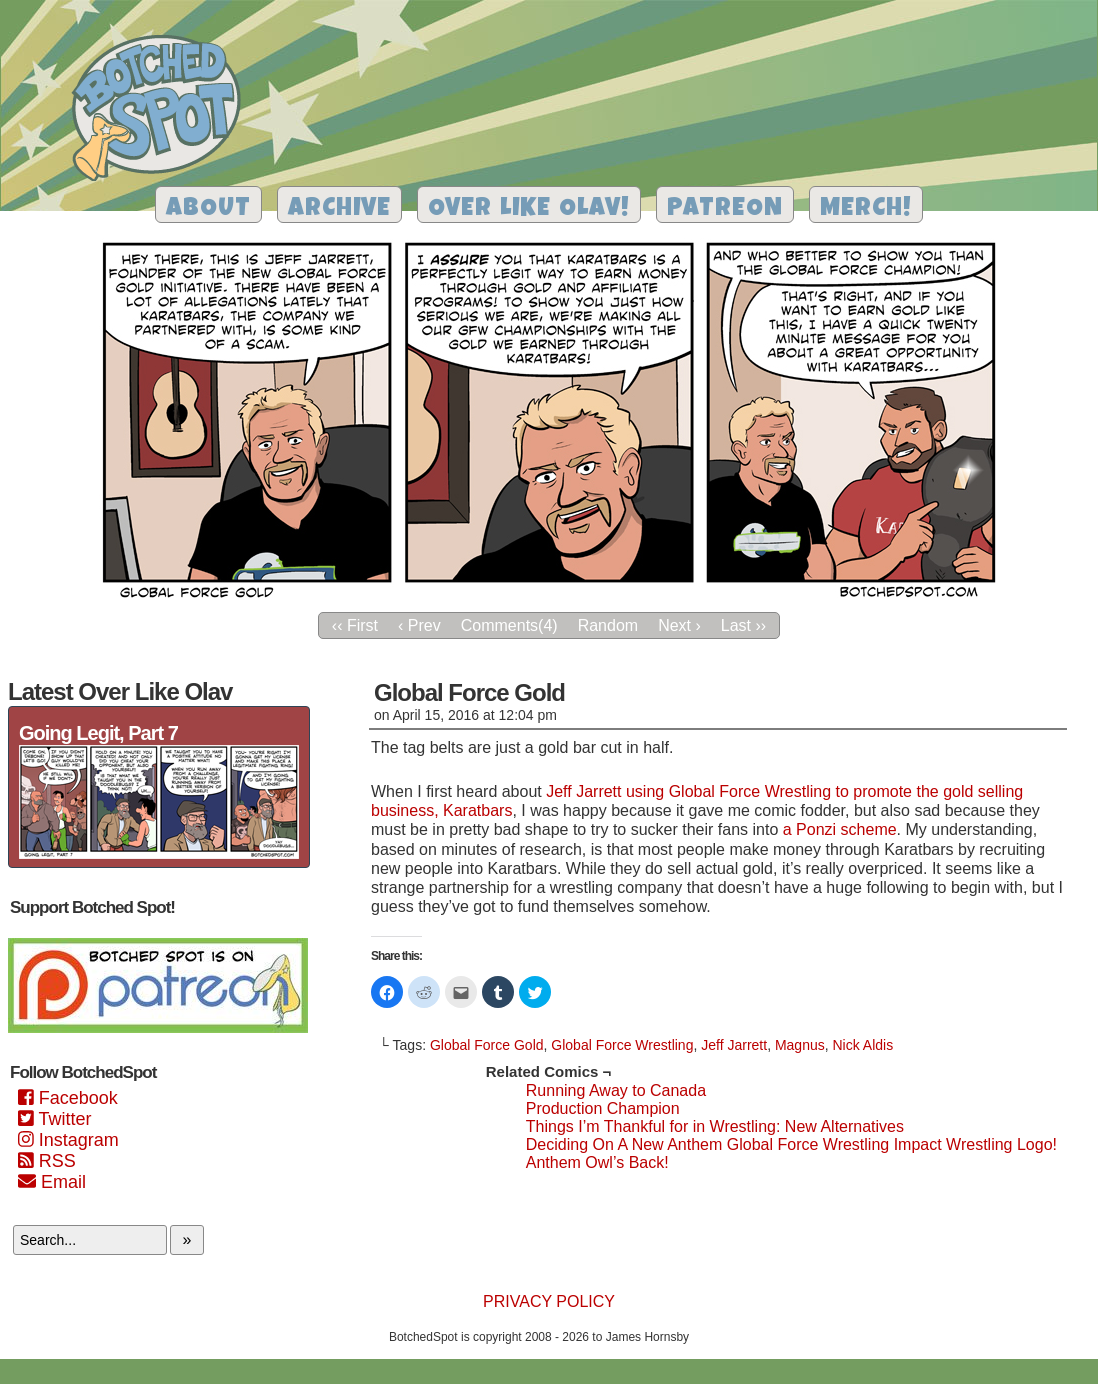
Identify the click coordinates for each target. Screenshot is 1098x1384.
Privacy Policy (549, 1301)
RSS (47, 1161)
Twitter (54, 1119)
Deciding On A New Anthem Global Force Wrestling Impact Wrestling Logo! (791, 1144)
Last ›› (743, 625)
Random (608, 625)
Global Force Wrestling (622, 1045)
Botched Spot (163, 111)
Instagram (68, 1140)
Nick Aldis (863, 1045)
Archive (339, 209)
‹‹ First (355, 625)
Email (52, 1182)
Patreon (725, 209)
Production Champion (603, 1108)
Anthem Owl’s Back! (597, 1162)
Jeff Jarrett (734, 1045)
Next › (679, 625)
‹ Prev (419, 625)
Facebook (68, 1098)
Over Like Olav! (529, 209)
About (208, 209)
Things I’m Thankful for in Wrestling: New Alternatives (715, 1126)
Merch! (866, 209)
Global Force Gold (487, 1045)
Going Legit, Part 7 (98, 733)
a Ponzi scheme (840, 829)
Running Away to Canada (616, 1090)
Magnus (800, 1045)
